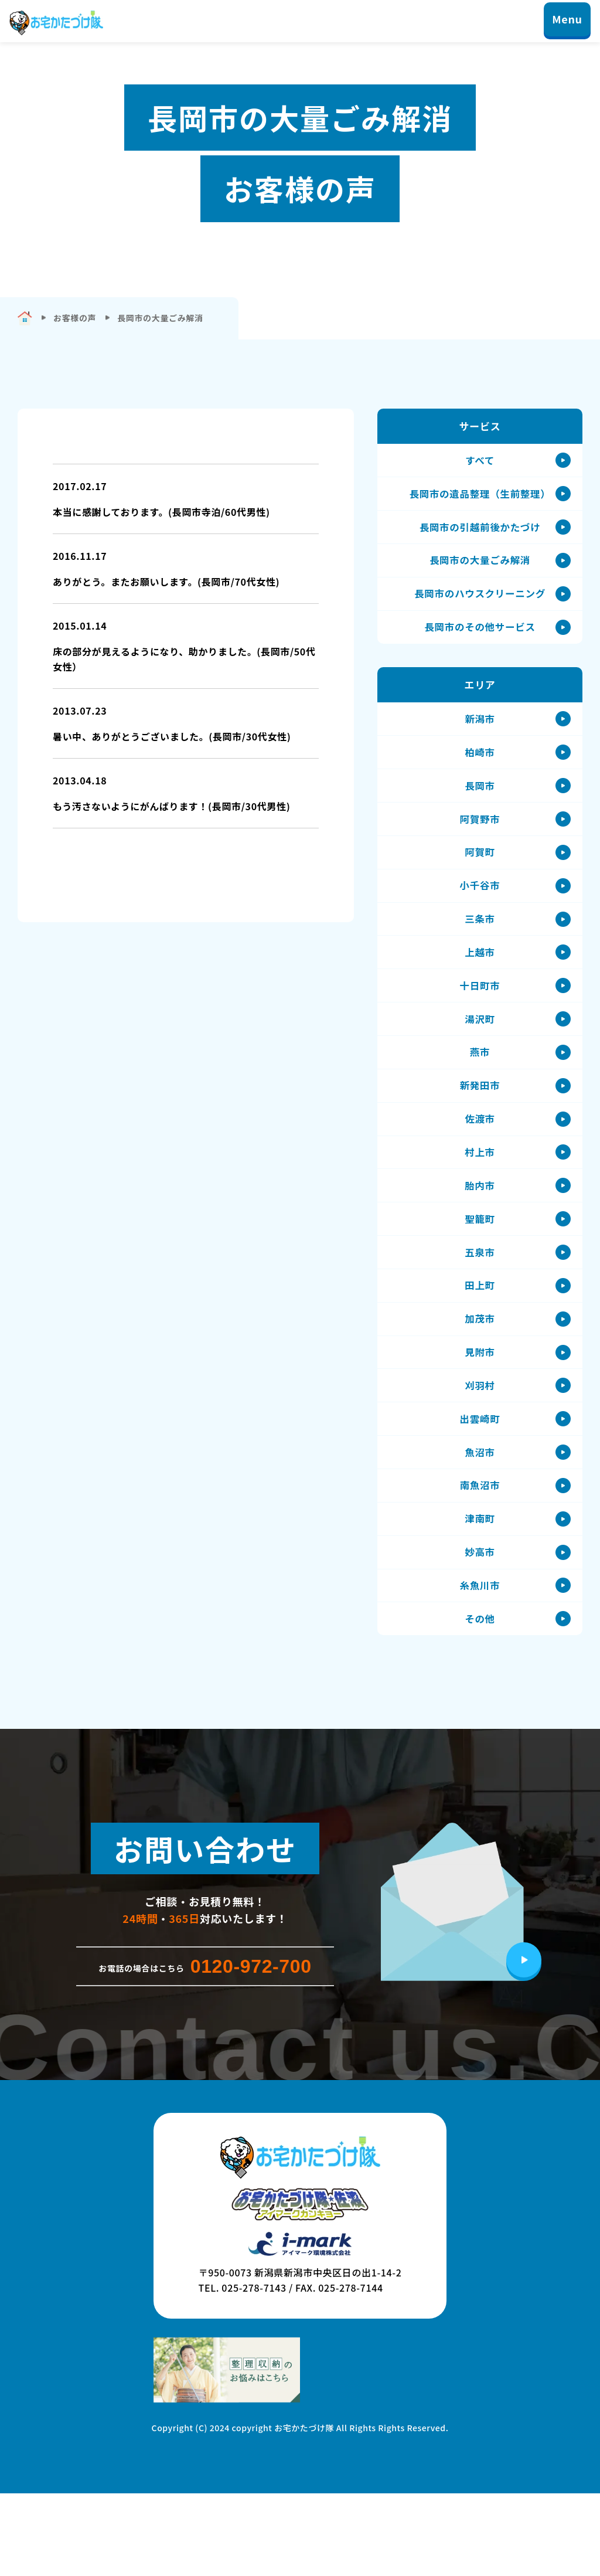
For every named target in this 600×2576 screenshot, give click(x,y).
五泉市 (480, 1307)
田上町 (480, 1342)
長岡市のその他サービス (480, 640)
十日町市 (480, 1021)
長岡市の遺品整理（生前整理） (480, 497)
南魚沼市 (480, 1557)
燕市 (479, 1092)
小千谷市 (480, 913)
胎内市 (480, 1235)
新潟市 (480, 735)
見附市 (480, 1414)
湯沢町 (480, 1056)
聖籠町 (480, 1271)
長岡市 (480, 806)
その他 (480, 1700)
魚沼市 (480, 1521)
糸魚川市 (480, 1664)
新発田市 (480, 1128)
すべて (480, 461)
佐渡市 (480, 1164)
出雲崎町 (480, 1486)
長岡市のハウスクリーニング (479, 604)
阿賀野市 (480, 842)
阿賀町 (480, 878)
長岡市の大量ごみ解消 (479, 569)
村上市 (480, 1199)
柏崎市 (480, 770)
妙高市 (480, 1629)
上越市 (480, 985)
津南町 (480, 1593)
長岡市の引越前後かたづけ (480, 533)
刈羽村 (480, 1450)
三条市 (480, 949)
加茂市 (480, 1378)
